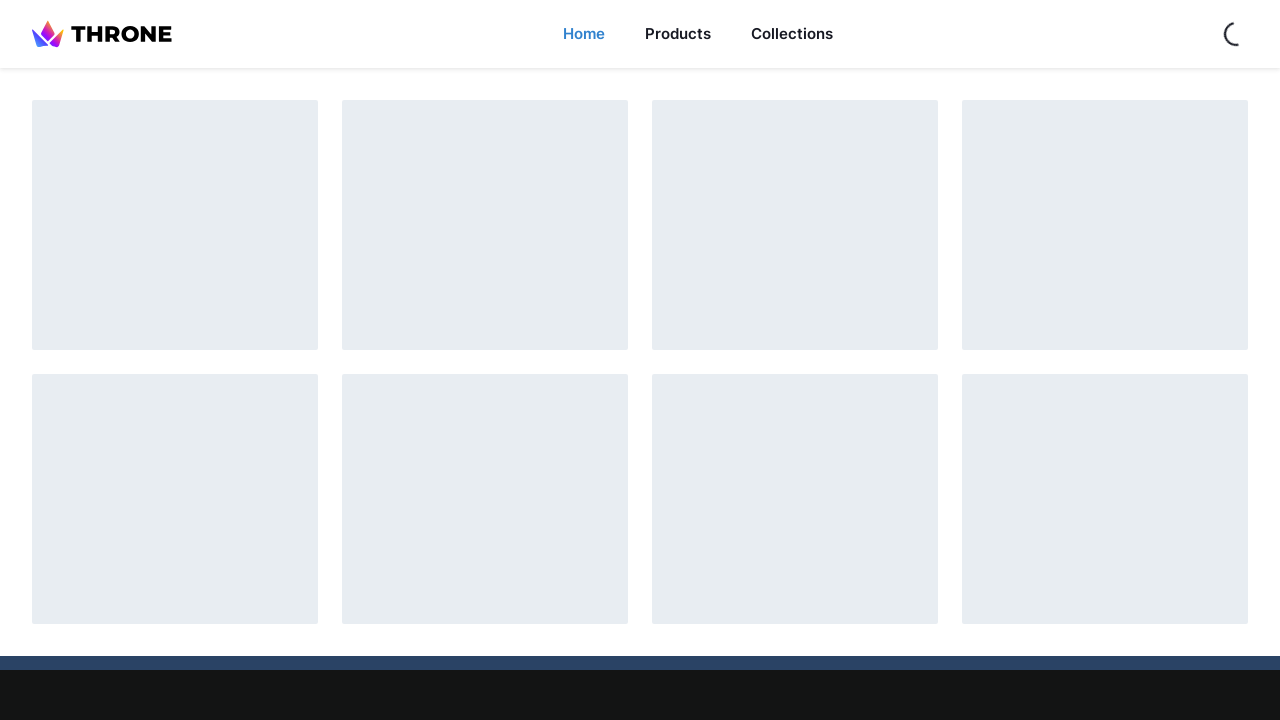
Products (678, 33)
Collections (792, 33)
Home (584, 33)
